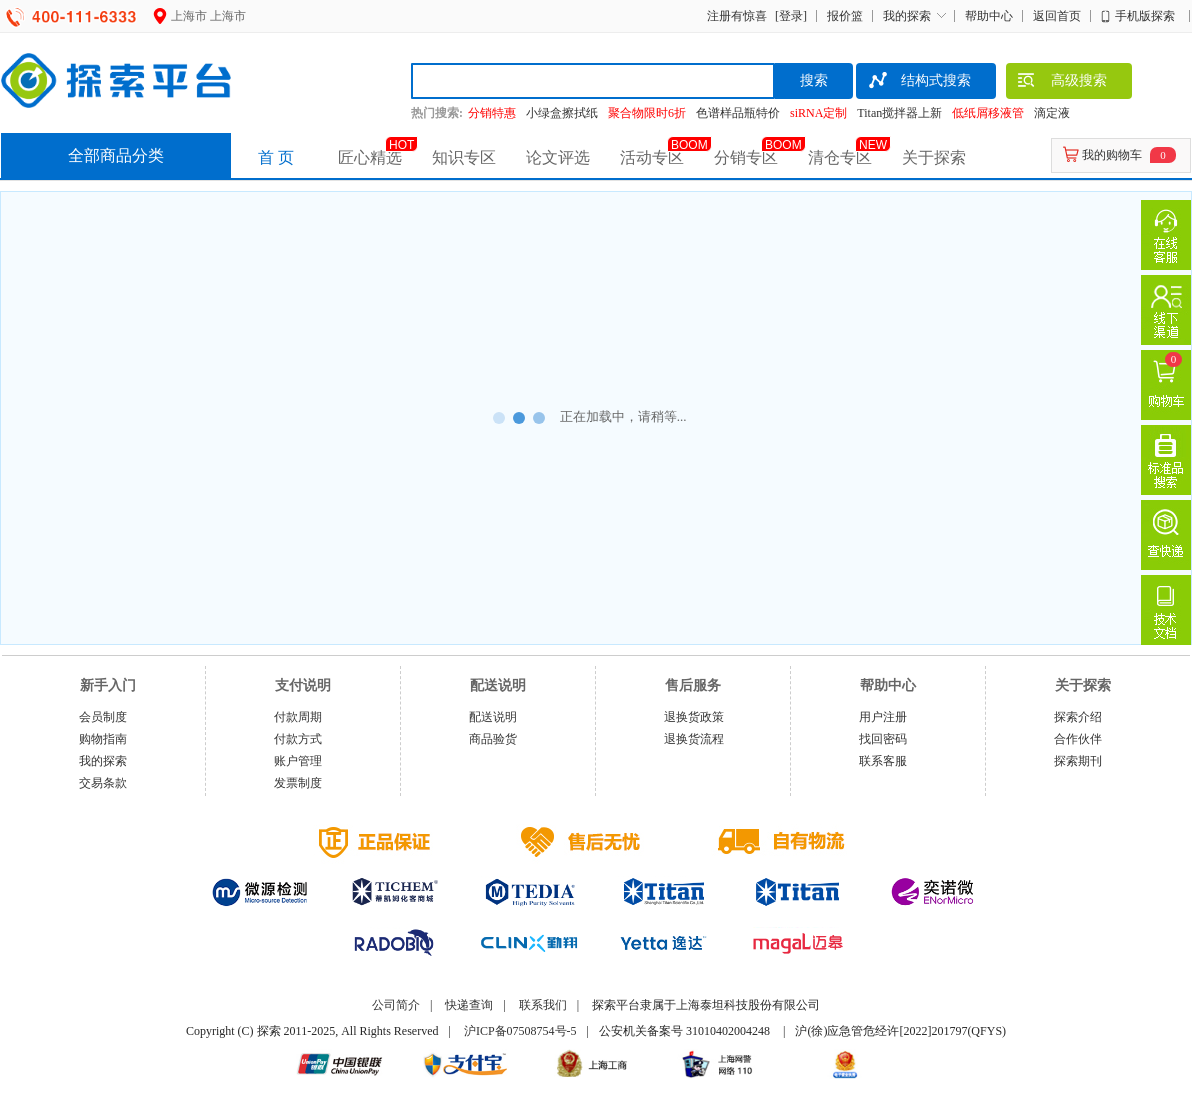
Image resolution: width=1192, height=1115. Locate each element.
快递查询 (469, 1005)
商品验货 (493, 739)
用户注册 (883, 717)
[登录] (788, 16)
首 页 (276, 157)
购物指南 (103, 739)
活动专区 (652, 157)
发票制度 (298, 783)
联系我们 (543, 1005)
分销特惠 (492, 113)
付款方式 (298, 739)
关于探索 (934, 157)
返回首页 (1057, 16)
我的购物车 (1112, 155)
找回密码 (883, 739)
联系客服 (883, 761)
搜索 (814, 80)
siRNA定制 (818, 113)
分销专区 (746, 157)
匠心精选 (370, 157)
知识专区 (464, 157)
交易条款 (103, 783)
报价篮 (845, 16)
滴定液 (1052, 113)
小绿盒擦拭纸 (562, 113)
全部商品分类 (116, 155)
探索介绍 (1078, 717)
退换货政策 (694, 717)
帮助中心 (989, 16)
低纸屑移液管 (988, 113)
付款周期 (298, 717)
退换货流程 (694, 739)
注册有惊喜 (737, 16)
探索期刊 (1078, 761)
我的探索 (907, 16)
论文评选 (558, 157)
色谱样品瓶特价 (738, 113)
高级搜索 (1061, 83)
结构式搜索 (918, 83)
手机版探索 (1145, 16)
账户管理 (298, 761)
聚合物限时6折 (647, 113)
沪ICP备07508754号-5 (520, 1031)
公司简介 (396, 1005)
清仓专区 (840, 157)
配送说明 (493, 717)
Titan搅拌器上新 (899, 113)
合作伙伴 (1078, 739)
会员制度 (103, 717)
